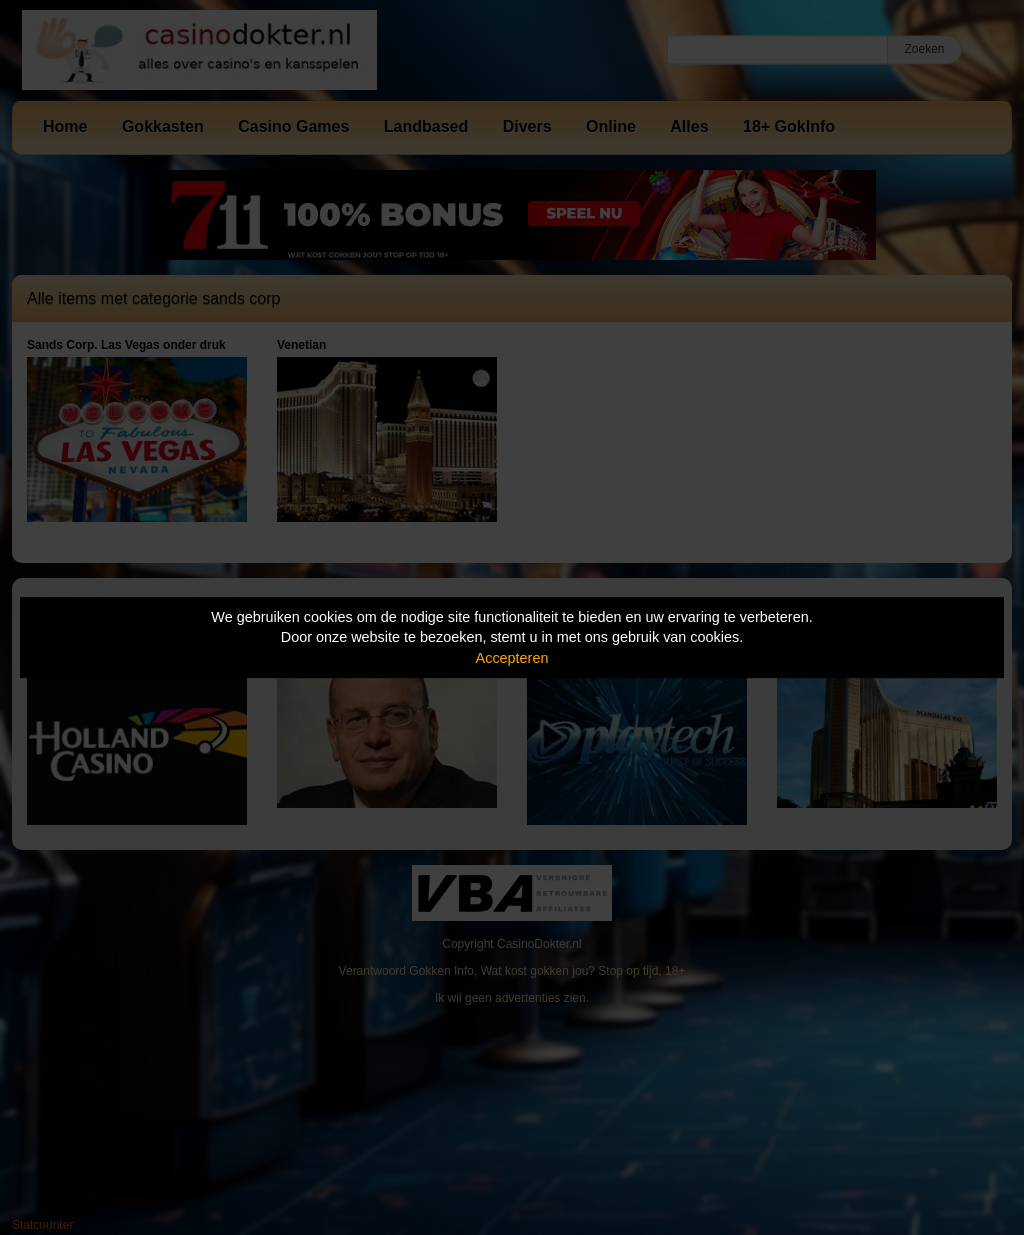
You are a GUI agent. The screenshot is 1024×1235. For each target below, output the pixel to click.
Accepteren (512, 658)
